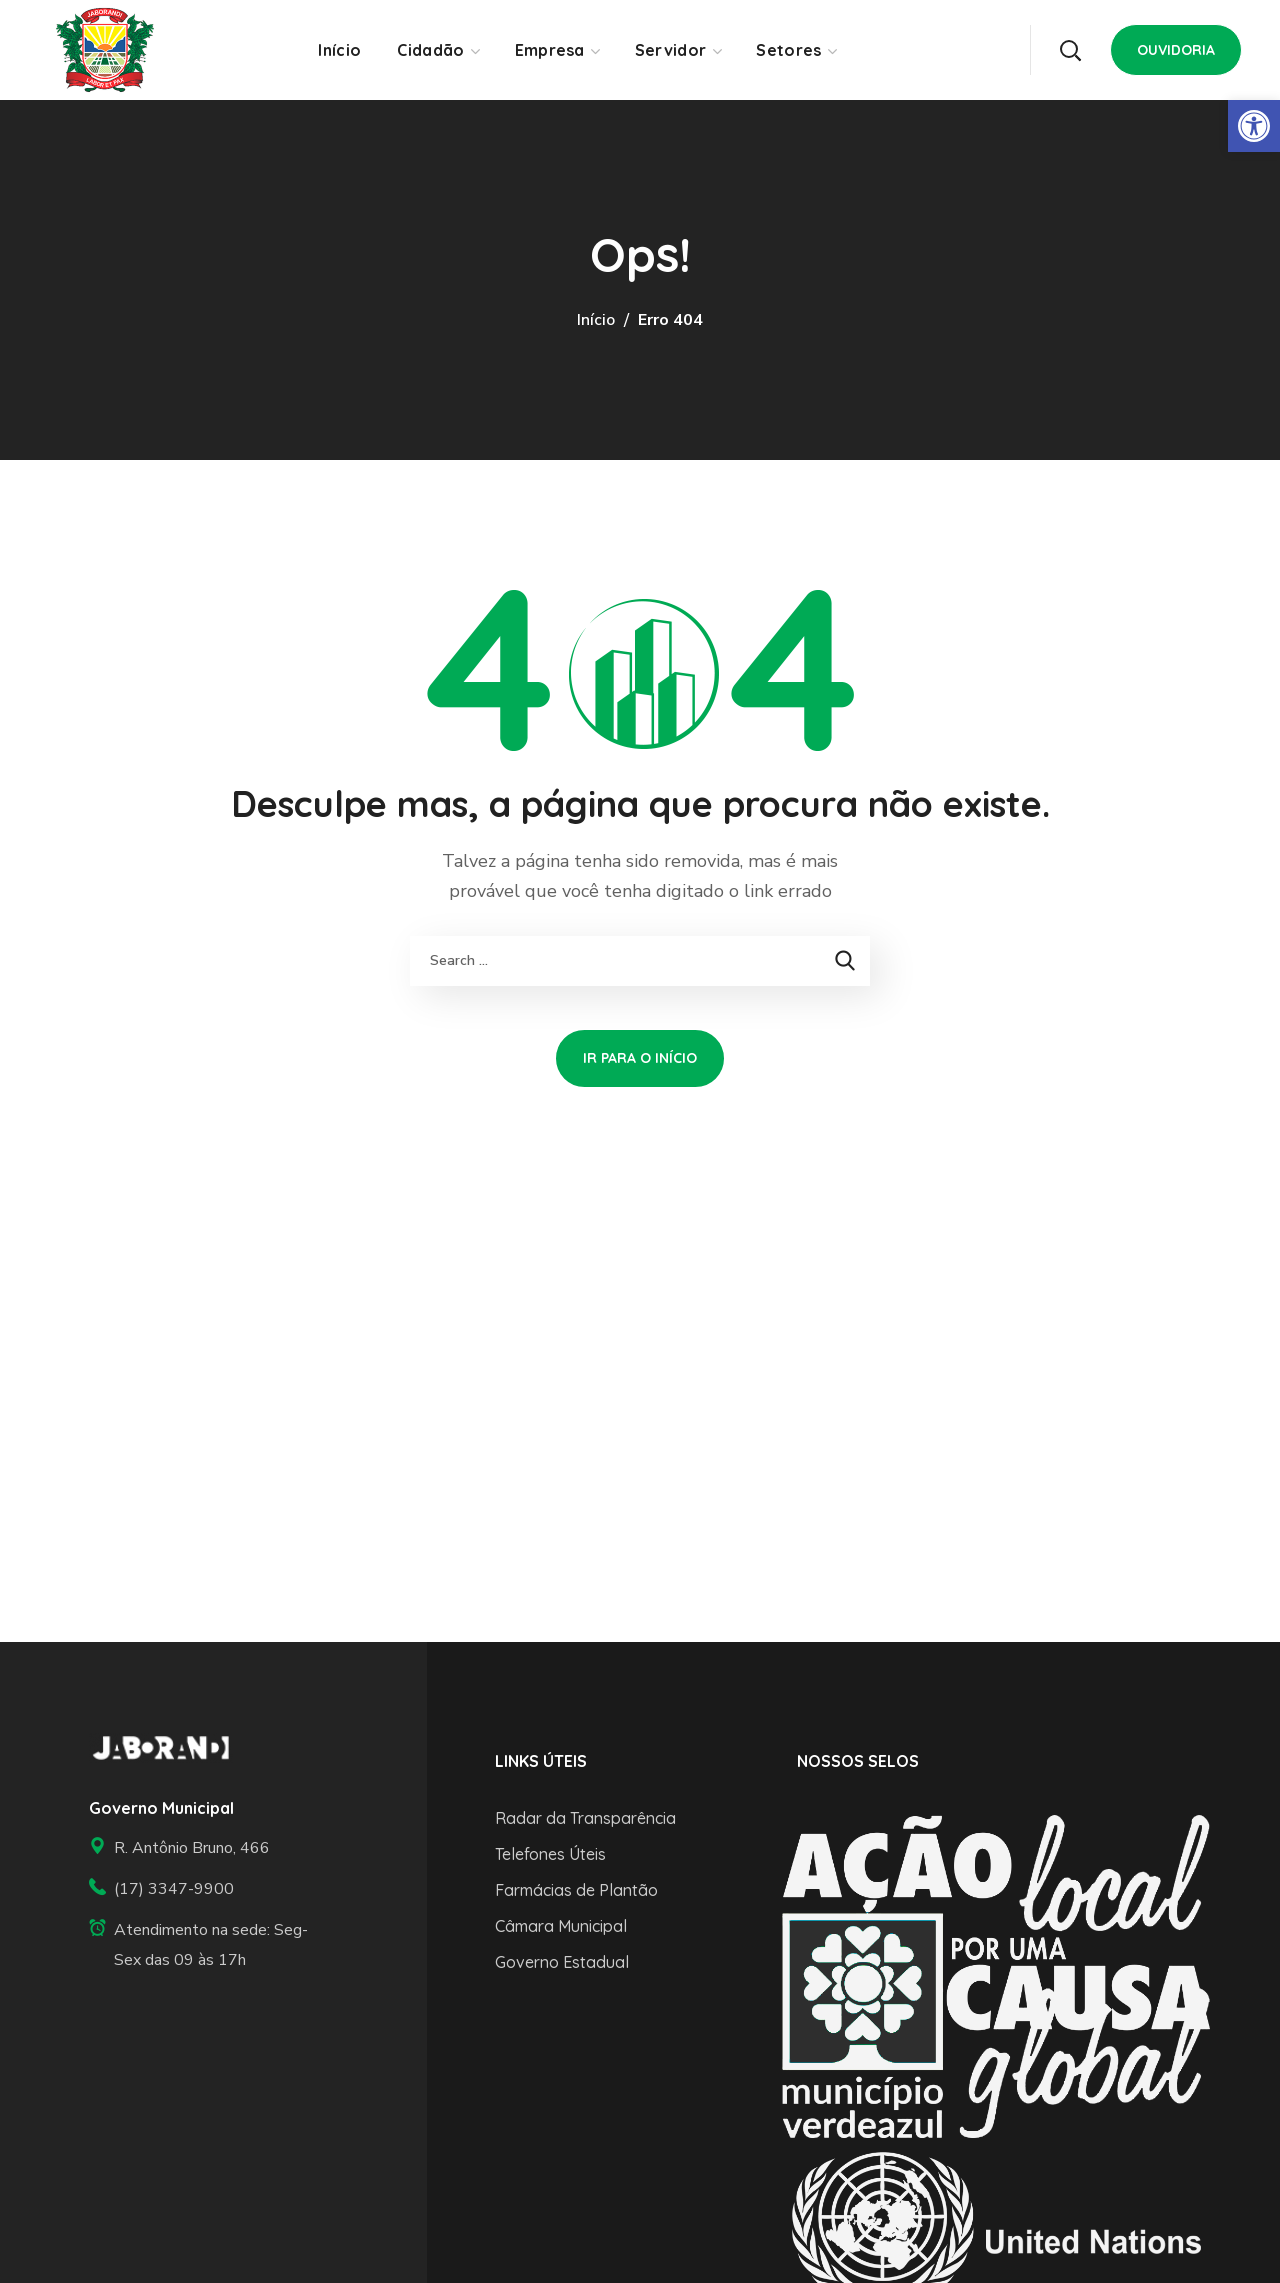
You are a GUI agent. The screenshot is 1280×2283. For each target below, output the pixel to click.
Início (596, 320)
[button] (1070, 50)
